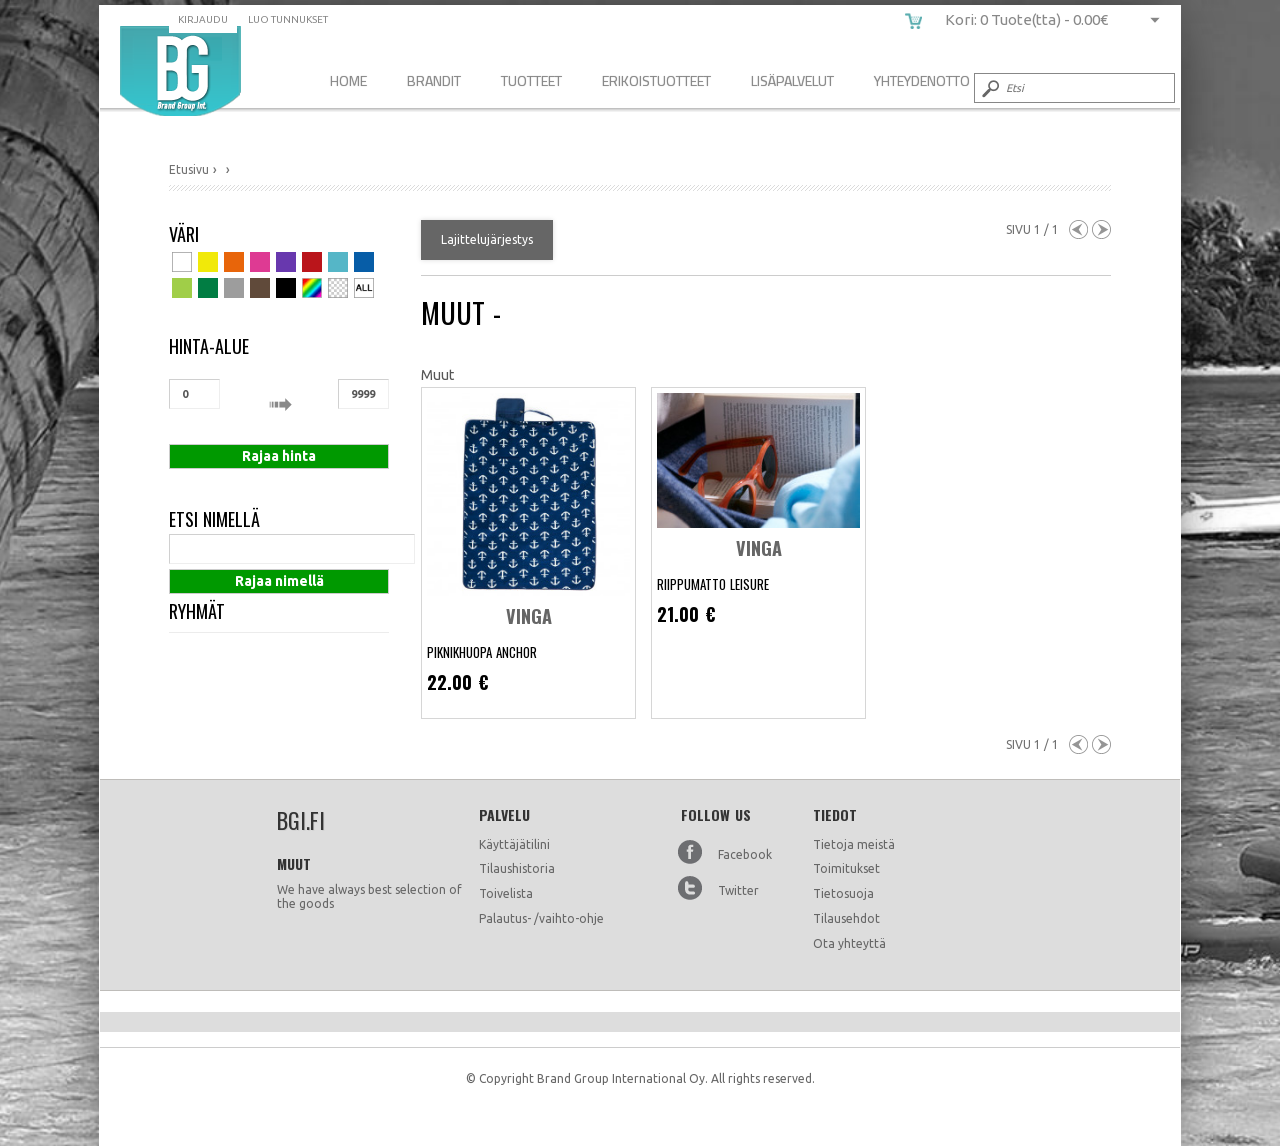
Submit (989, 88)
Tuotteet (531, 80)
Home (348, 80)
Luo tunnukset (288, 19)
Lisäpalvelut (792, 80)
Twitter (738, 890)
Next (1101, 229)
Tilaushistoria (517, 868)
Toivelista (506, 893)
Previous (1078, 229)
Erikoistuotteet (656, 80)
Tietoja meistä (854, 844)
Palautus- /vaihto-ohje (541, 918)
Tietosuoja (843, 893)
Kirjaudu (203, 19)
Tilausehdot (846, 918)
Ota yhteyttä (849, 943)
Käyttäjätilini (514, 844)
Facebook (745, 854)
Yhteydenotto (922, 80)
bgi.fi (180, 71)
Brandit (434, 80)
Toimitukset (846, 868)
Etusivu (189, 169)
